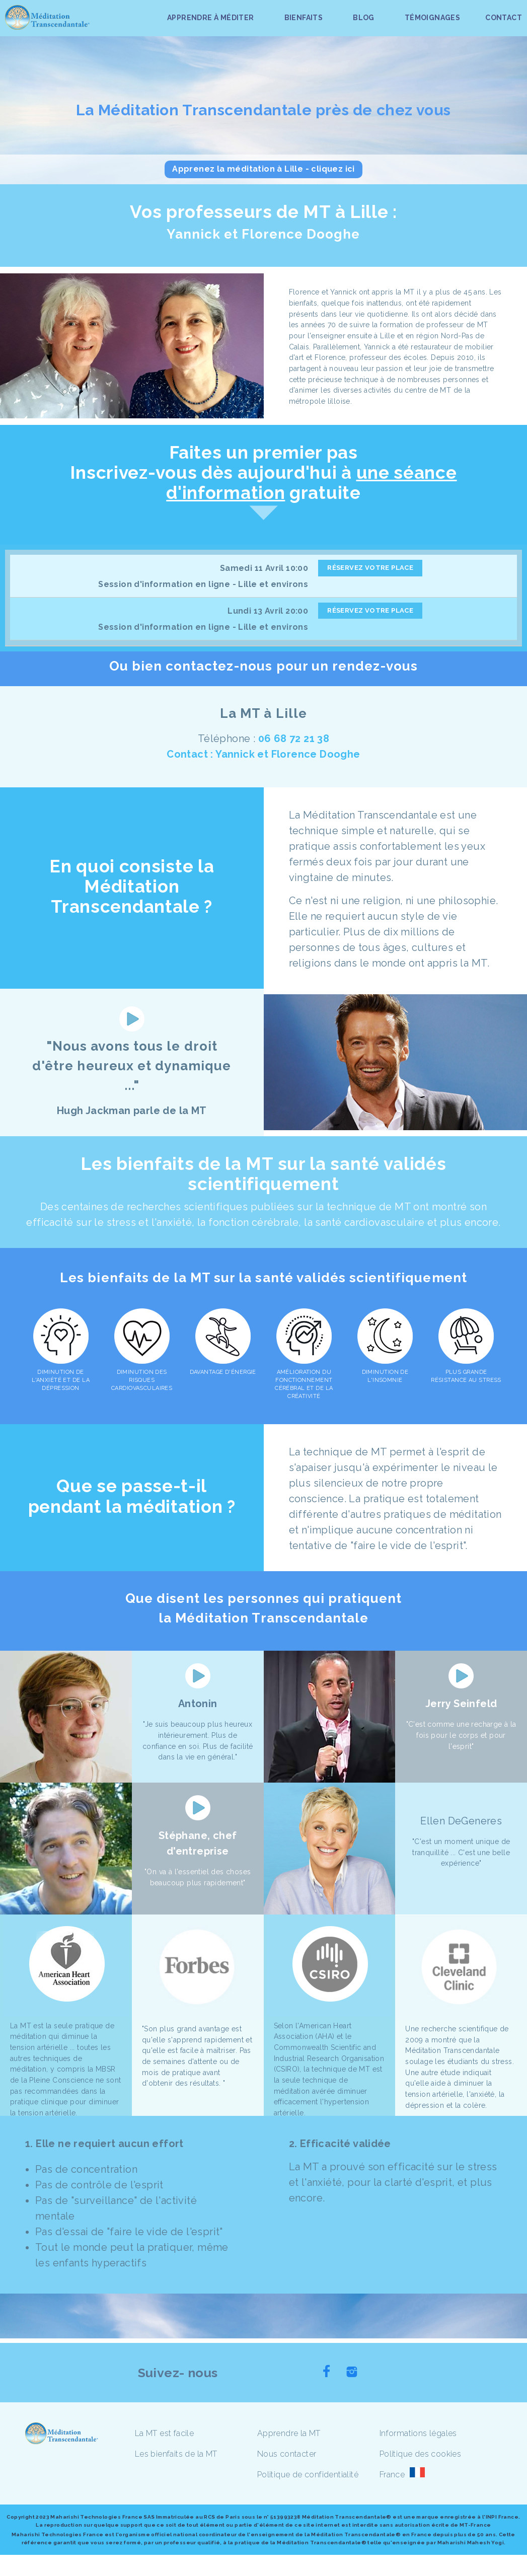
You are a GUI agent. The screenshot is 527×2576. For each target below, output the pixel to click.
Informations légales (418, 2433)
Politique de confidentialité (307, 2474)
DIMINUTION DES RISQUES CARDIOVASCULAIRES (141, 1380)
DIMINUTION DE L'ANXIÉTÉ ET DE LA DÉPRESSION (61, 1380)
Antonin (197, 1704)
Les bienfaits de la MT (176, 2454)
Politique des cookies (420, 2454)
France (392, 2474)
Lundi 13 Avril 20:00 (268, 611)
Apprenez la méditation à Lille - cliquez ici (263, 169)
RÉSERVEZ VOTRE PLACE (370, 567)
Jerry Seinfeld (461, 1704)
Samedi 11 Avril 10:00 (264, 568)
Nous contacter (287, 2454)
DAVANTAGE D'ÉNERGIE (223, 1372)
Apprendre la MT (289, 2433)
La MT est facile (164, 2433)
